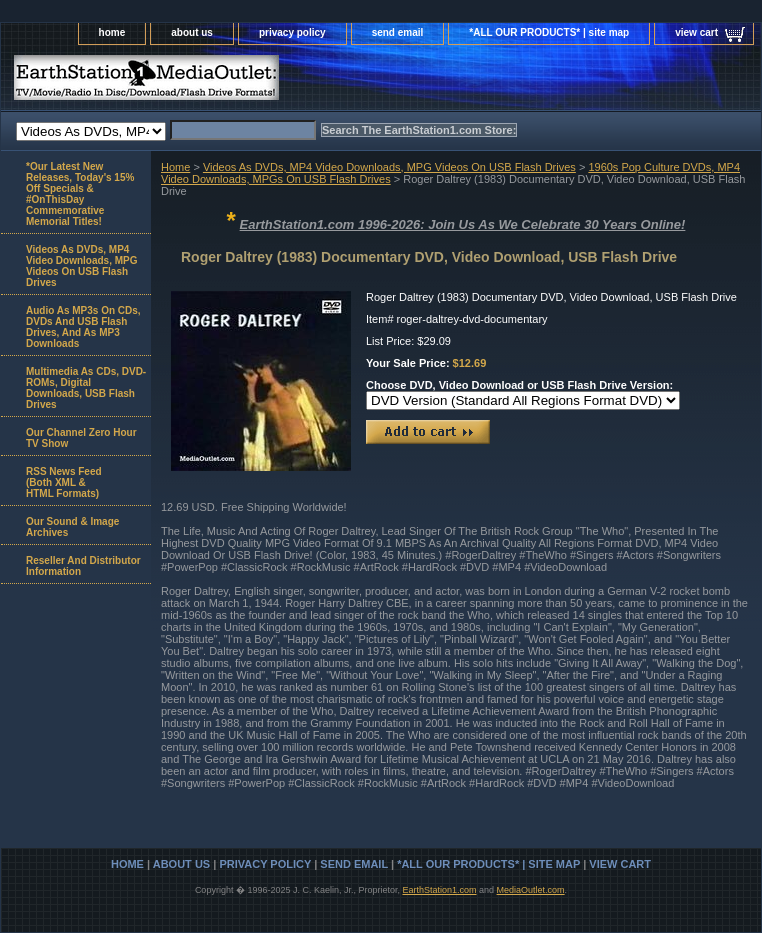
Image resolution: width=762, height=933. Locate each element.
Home (175, 167)
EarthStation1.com (439, 890)
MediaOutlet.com (531, 890)
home (112, 32)
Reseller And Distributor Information (83, 566)
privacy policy (292, 32)
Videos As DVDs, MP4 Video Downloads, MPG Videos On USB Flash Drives (389, 167)
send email (398, 32)
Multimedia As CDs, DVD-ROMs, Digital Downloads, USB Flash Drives (86, 388)
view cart (696, 32)
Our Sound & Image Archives (72, 527)
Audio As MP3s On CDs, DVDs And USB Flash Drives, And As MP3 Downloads (83, 327)
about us (192, 32)
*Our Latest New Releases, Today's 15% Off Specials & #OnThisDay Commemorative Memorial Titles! (80, 194)
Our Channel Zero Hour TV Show (81, 438)
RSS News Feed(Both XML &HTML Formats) (64, 482)
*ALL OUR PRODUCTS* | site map (549, 32)
